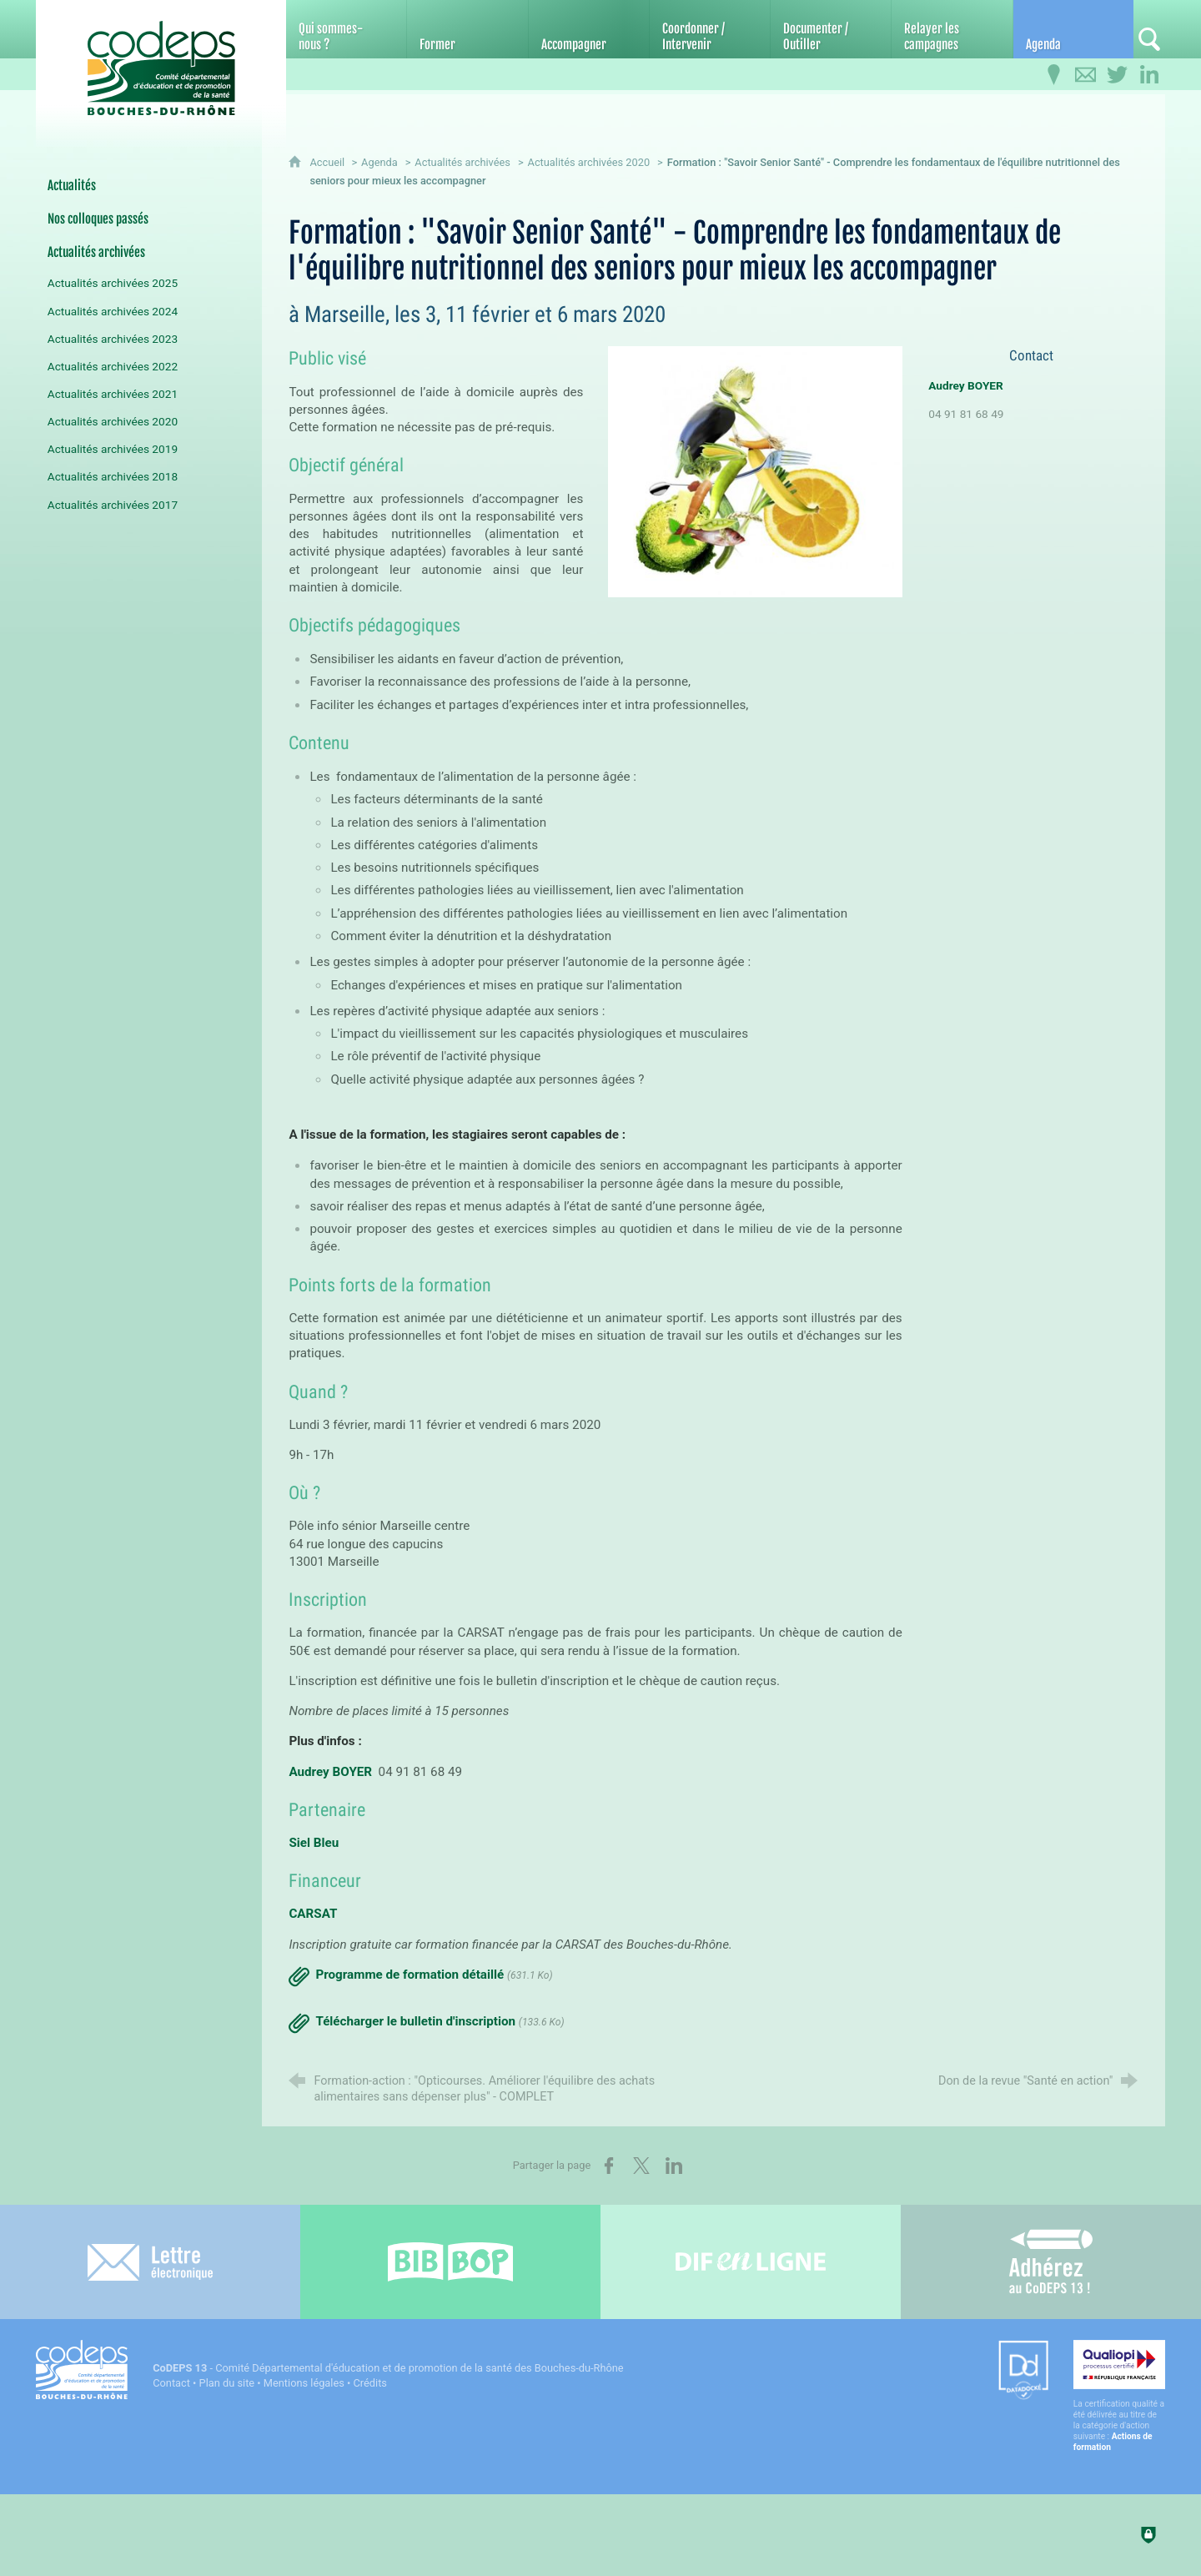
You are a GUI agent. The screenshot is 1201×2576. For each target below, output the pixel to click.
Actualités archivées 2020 (589, 162)
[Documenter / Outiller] (831, 29)
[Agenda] (1073, 29)
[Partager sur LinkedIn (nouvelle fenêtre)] (674, 2165)
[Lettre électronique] (150, 2262)
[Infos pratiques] (1054, 75)
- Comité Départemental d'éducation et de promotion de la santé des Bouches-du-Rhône (388, 2368)
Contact (171, 2383)
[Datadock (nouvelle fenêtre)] (1023, 2371)
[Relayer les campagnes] (952, 29)
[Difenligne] (750, 2262)
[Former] (467, 29)
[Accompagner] (589, 29)
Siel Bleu (314, 1842)
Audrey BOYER (330, 1771)
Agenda (379, 162)
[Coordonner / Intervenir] (710, 29)
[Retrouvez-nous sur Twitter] (1117, 75)
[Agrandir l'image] (755, 471)
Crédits (370, 2383)
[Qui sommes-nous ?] (346, 29)
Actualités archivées (462, 162)
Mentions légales (304, 2383)
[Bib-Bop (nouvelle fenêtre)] (450, 2262)
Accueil (328, 162)
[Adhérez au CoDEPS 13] (1051, 2262)
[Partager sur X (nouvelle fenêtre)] (641, 2165)
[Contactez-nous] (1086, 75)
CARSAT (313, 1913)
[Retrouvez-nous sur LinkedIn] (1149, 75)
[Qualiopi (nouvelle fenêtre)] (1119, 2396)
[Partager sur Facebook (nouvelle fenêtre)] (609, 2165)
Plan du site (227, 2383)
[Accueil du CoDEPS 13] (161, 59)
